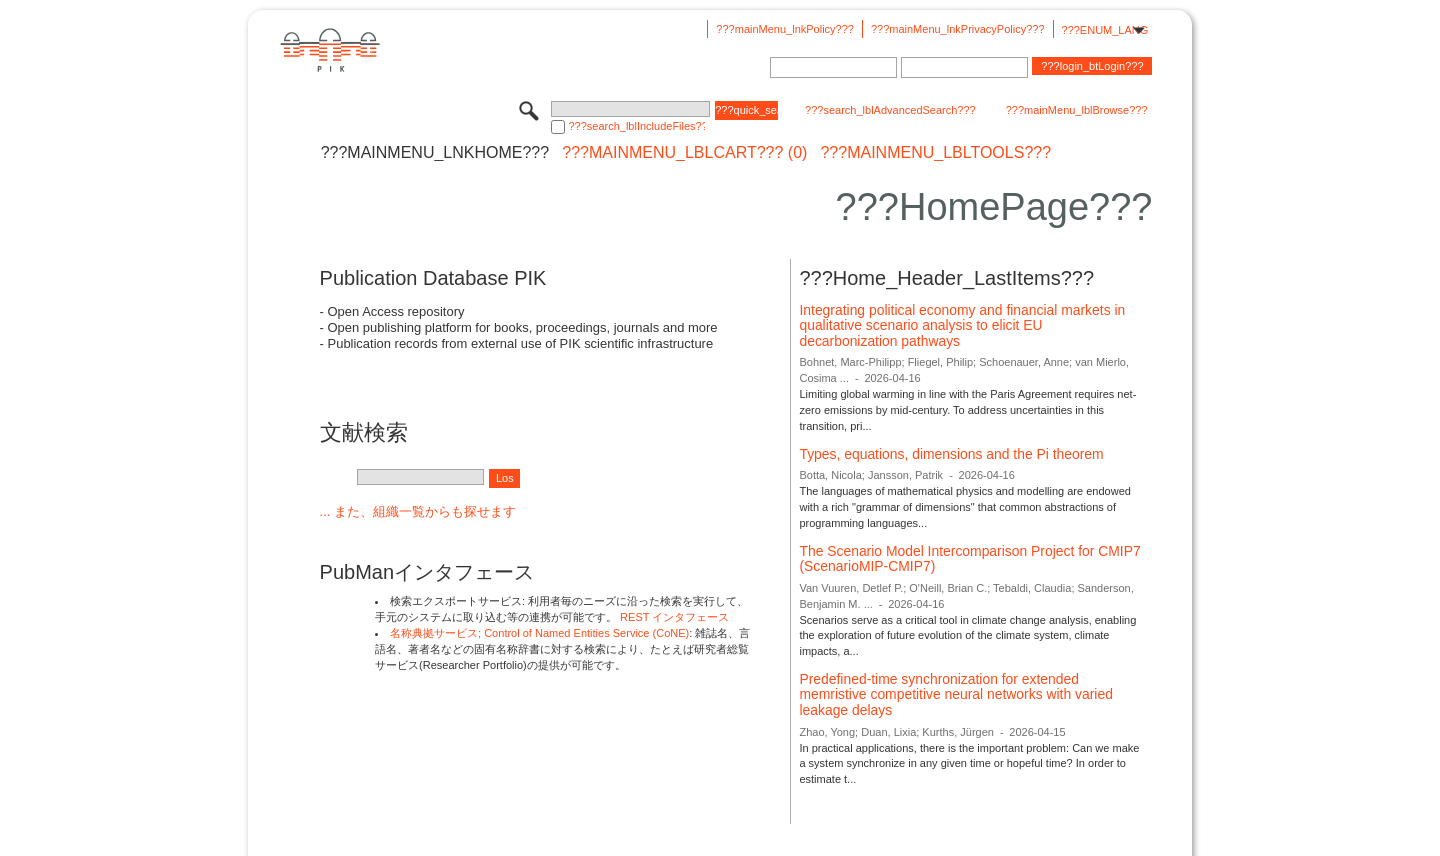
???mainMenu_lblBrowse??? (1077, 110)
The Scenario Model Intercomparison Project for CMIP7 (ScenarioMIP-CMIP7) (969, 559)
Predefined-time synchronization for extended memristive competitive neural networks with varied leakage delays (955, 694)
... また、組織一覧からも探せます (418, 511)
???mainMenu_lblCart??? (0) (684, 153)
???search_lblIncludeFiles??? (636, 126)
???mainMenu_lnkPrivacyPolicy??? (958, 29)
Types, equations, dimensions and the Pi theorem (951, 454)
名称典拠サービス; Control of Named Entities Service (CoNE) (539, 633)
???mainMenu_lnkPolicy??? (785, 29)
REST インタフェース (674, 617)
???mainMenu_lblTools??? (935, 153)
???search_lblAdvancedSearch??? (890, 110)
